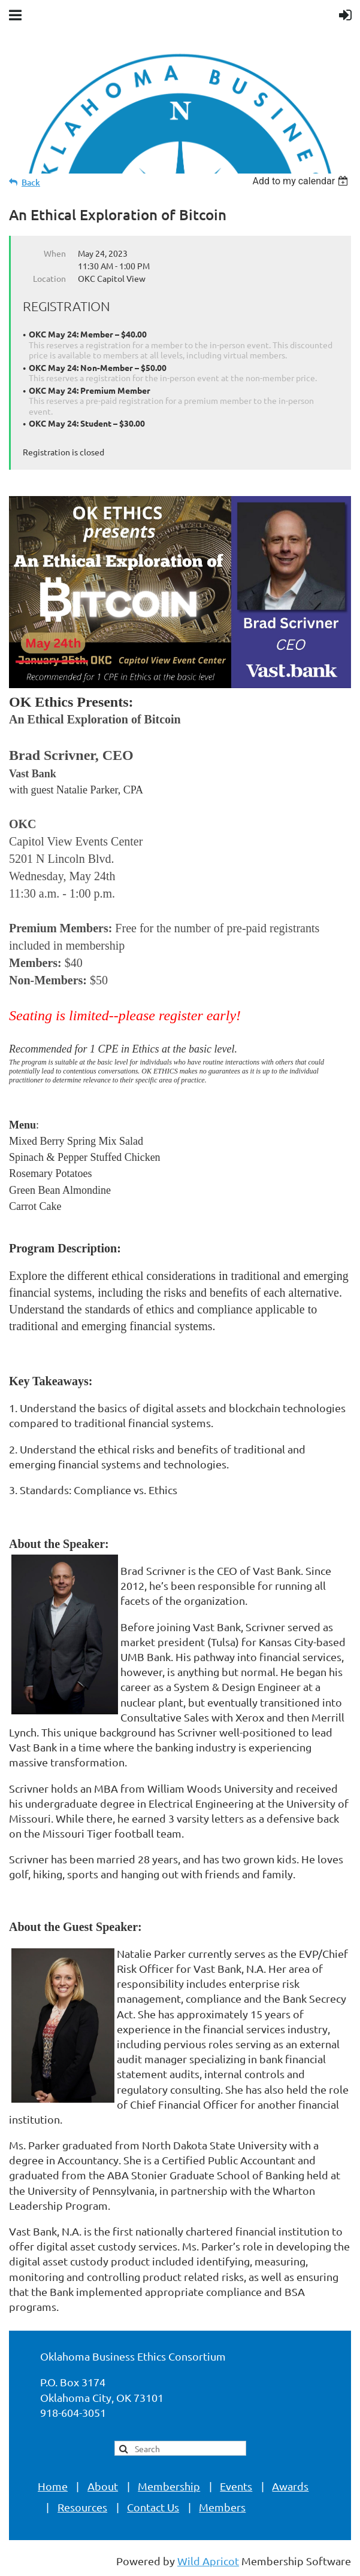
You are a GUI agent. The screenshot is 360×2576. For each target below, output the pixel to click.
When (55, 253)
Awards (290, 2486)
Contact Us (153, 2507)
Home (53, 2486)
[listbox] (301, 181)
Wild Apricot (208, 2560)
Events (236, 2486)
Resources (82, 2507)
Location (49, 278)
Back (31, 182)
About (102, 2486)
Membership (169, 2486)
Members (222, 2507)
